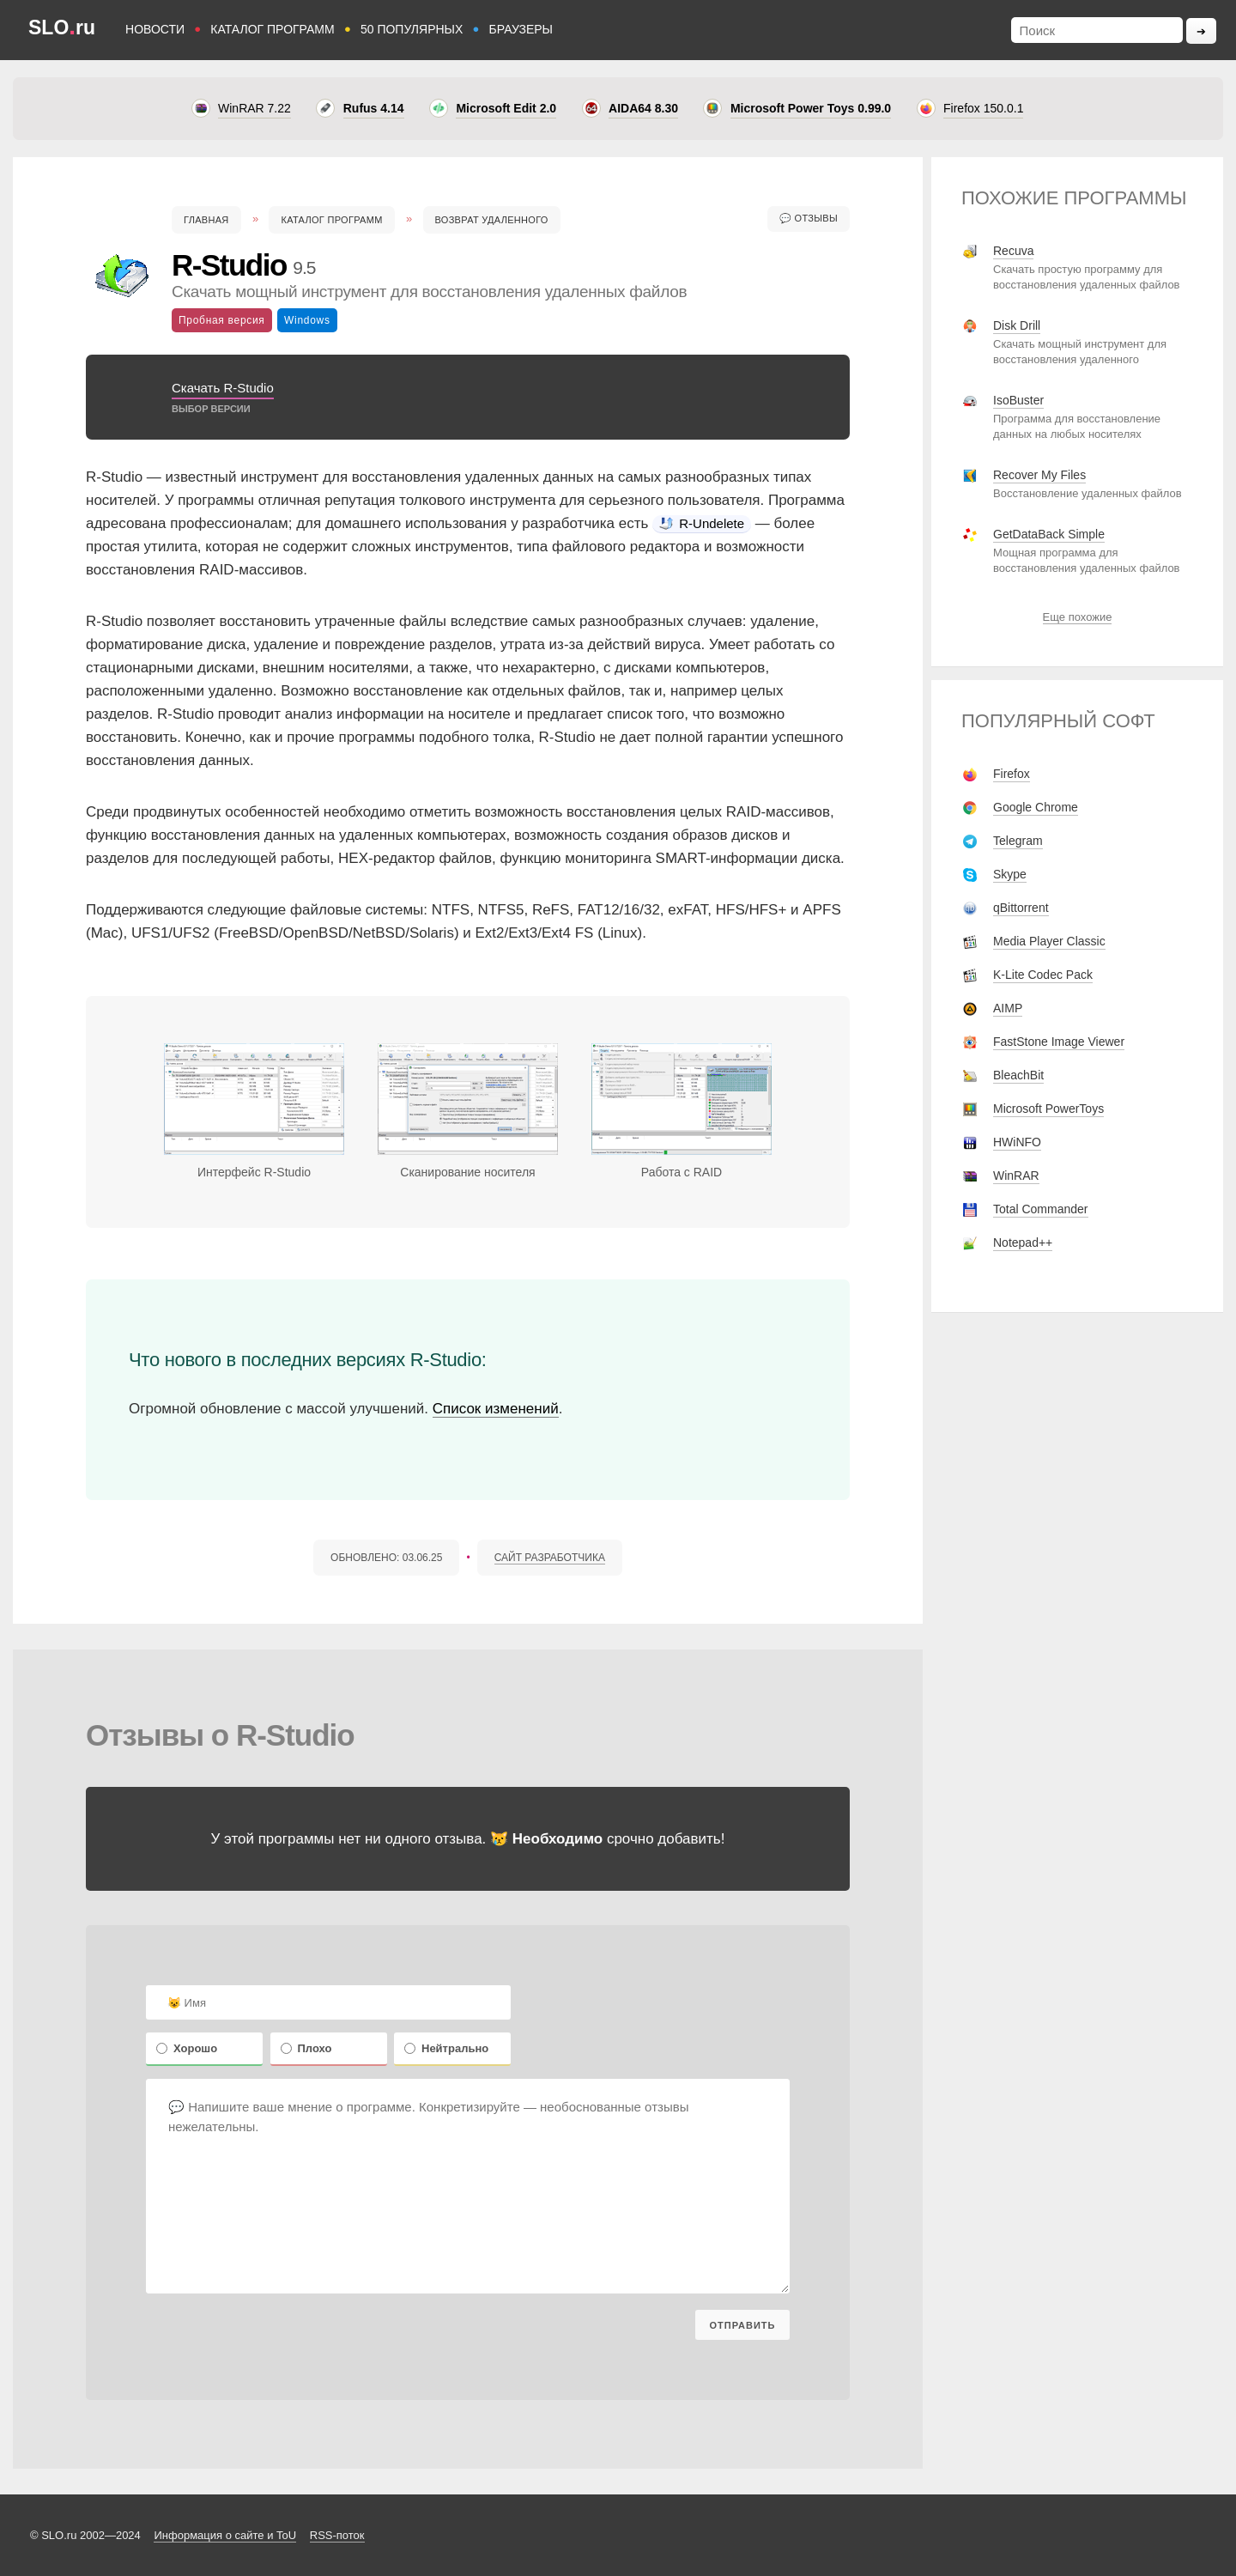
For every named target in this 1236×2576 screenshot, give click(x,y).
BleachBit (1018, 1075)
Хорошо (186, 2048)
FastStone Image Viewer (1058, 1041)
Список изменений (496, 1408)
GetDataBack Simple (1049, 534)
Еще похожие (1077, 617)
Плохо (306, 2048)
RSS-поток (337, 2535)
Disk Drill (1016, 325)
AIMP (1007, 1008)
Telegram (1018, 841)
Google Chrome (1035, 807)
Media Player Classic (1049, 941)
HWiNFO (1017, 1142)
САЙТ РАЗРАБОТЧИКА (549, 1558)
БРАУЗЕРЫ (521, 29)
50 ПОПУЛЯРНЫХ (411, 29)
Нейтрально (446, 2048)
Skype (1010, 874)
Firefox (1011, 774)
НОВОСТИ (155, 29)
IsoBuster (1018, 400)
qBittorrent (1021, 907)
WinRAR (1016, 1175)
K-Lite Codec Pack (1043, 974)
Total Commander (1040, 1209)
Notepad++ (1022, 1242)
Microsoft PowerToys (1048, 1108)
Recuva (1013, 251)
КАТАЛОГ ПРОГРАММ (272, 29)
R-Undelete (701, 523)
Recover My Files (1039, 475)
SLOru (61, 27)
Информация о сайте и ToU (225, 2535)
